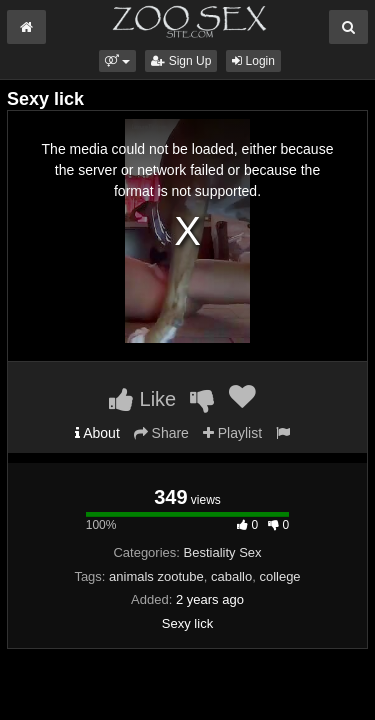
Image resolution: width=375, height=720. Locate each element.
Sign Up (181, 61)
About (97, 433)
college (279, 576)
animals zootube (156, 576)
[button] (117, 61)
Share (161, 433)
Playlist (232, 433)
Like (142, 399)
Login (253, 61)
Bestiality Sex (223, 552)
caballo (231, 576)
